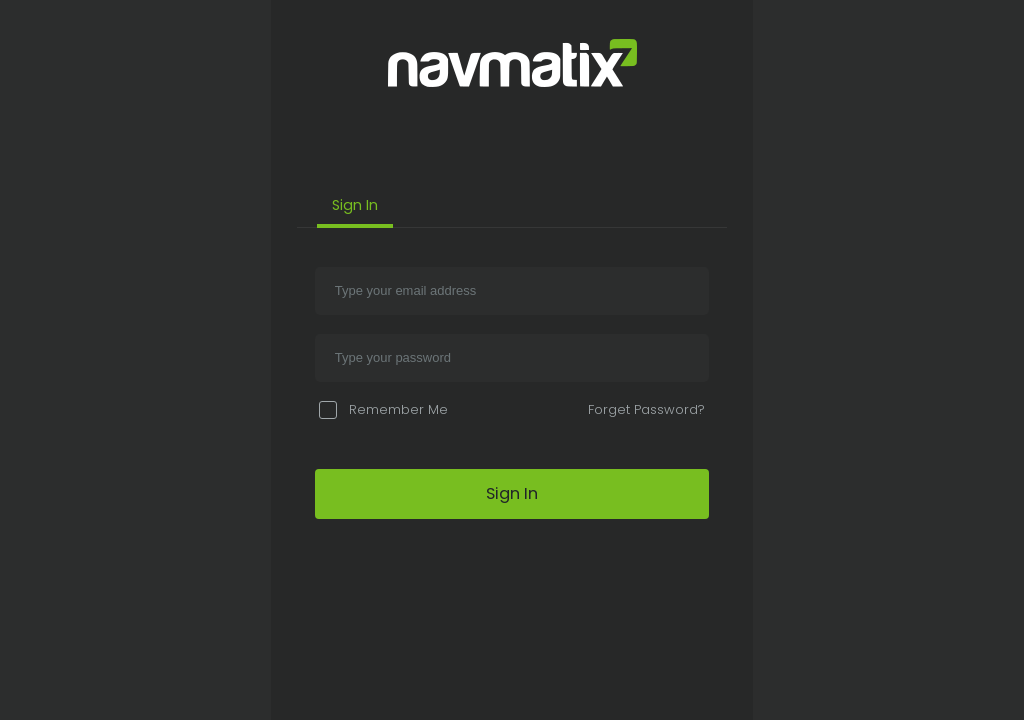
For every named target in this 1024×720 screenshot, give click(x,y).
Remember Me (383, 409)
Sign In (355, 205)
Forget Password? (646, 409)
